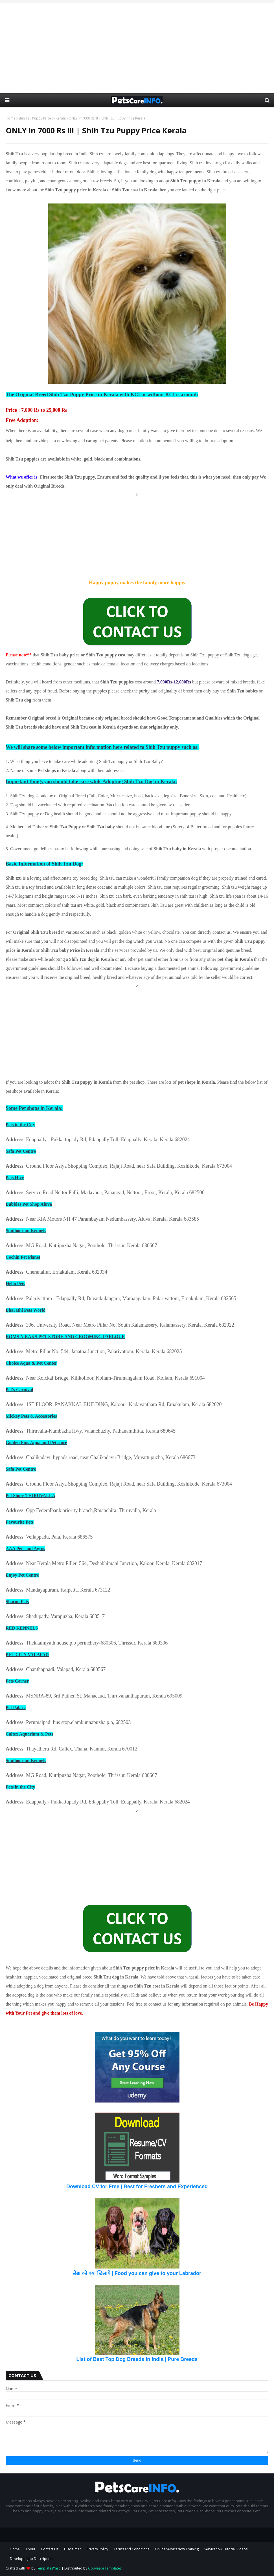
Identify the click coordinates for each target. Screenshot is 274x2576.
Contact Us (49, 2549)
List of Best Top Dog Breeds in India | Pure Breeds (137, 2359)
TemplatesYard (48, 2568)
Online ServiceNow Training (177, 2549)
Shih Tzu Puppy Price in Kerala (42, 118)
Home (11, 118)
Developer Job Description (31, 2558)
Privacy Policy (97, 2549)
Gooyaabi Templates (105, 2568)
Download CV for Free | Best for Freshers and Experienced (137, 2186)
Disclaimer (72, 2549)
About (30, 2549)
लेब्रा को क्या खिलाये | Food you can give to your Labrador (137, 2273)
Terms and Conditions (131, 2549)
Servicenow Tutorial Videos (225, 2549)
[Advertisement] (137, 48)
